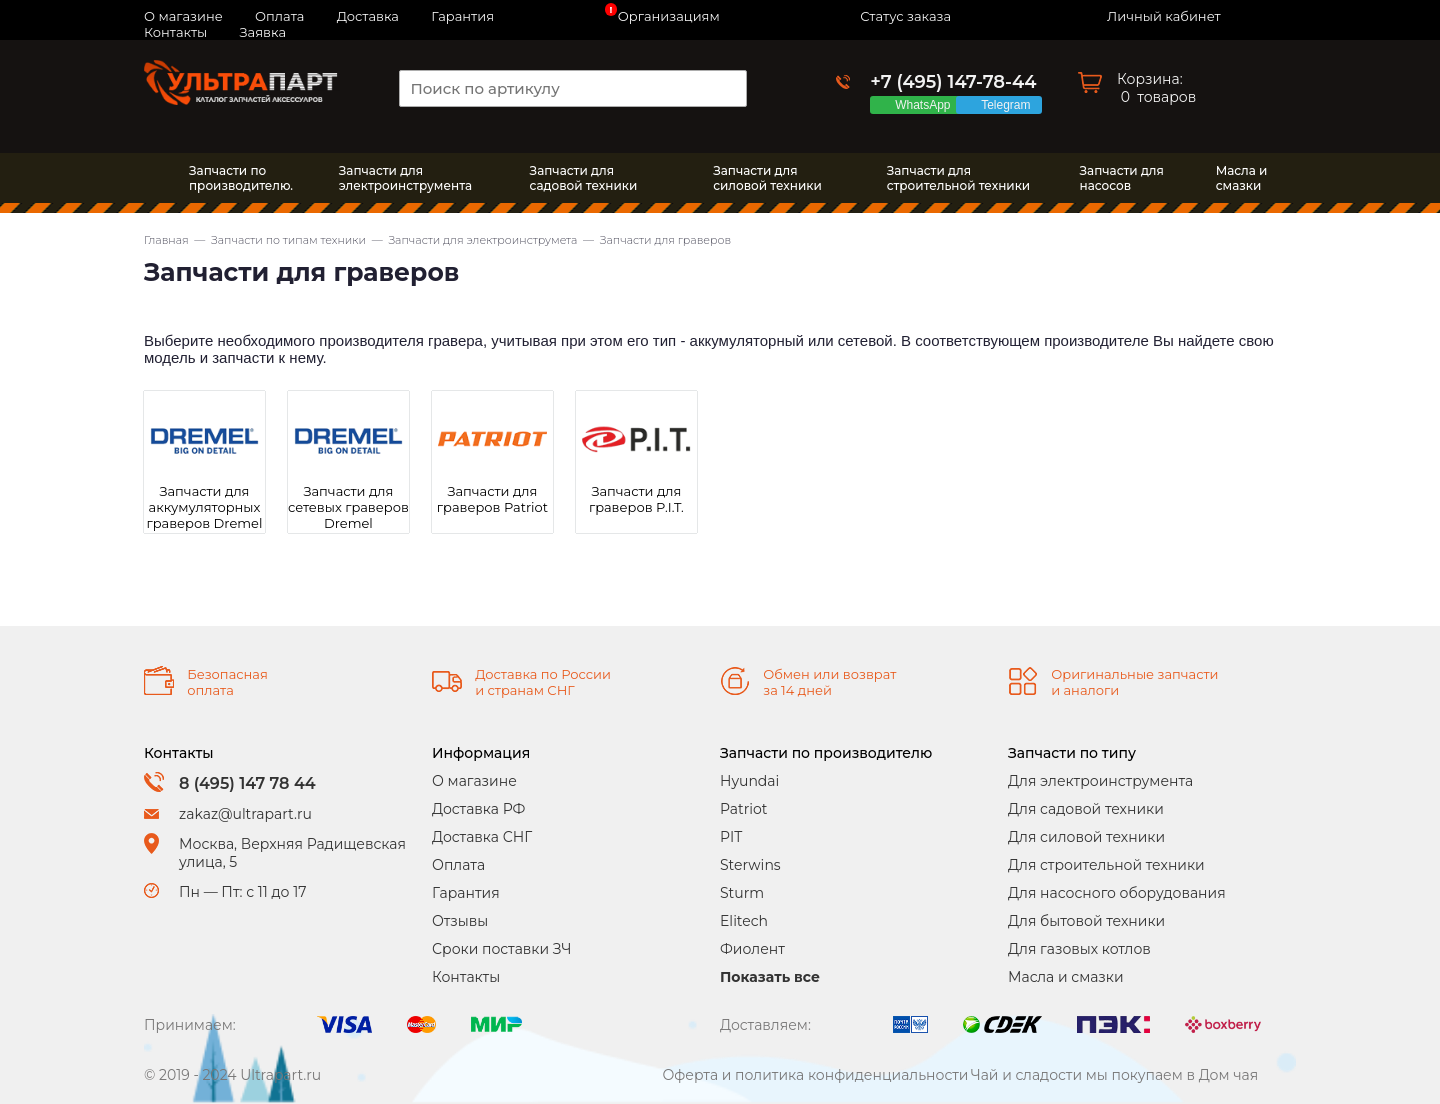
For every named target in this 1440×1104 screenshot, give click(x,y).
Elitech (744, 921)
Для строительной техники (1106, 865)
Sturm (742, 893)
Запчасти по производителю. (241, 178)
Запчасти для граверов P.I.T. (636, 499)
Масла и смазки (1066, 977)
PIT (731, 837)
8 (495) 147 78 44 (247, 783)
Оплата (458, 865)
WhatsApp (926, 105)
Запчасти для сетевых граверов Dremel (348, 507)
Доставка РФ (478, 809)
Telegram (1009, 105)
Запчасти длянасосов (1122, 178)
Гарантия (462, 16)
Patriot (744, 809)
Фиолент (752, 949)
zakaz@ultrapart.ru (245, 814)
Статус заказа (905, 16)
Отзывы (460, 921)
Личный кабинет (1163, 16)
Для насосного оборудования (1117, 893)
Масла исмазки (1242, 178)
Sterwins (750, 865)
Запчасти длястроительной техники (959, 178)
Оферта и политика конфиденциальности (815, 1075)
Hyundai (749, 781)
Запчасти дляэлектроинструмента (405, 178)
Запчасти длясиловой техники (767, 178)
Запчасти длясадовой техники (584, 178)
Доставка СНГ (482, 837)
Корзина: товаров (1156, 88)
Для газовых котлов (1079, 949)
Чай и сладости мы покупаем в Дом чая (1115, 1075)
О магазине (474, 781)
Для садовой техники (1086, 809)
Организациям (669, 16)
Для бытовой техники (1086, 921)
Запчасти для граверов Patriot (492, 499)
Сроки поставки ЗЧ (501, 949)
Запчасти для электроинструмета (482, 240)
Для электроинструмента (1100, 781)
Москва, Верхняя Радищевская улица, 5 (292, 853)
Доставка (368, 16)
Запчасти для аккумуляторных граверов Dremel (205, 507)
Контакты (175, 32)
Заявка (263, 32)
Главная (166, 240)
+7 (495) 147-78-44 (953, 82)
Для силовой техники (1086, 837)
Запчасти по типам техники (288, 240)
